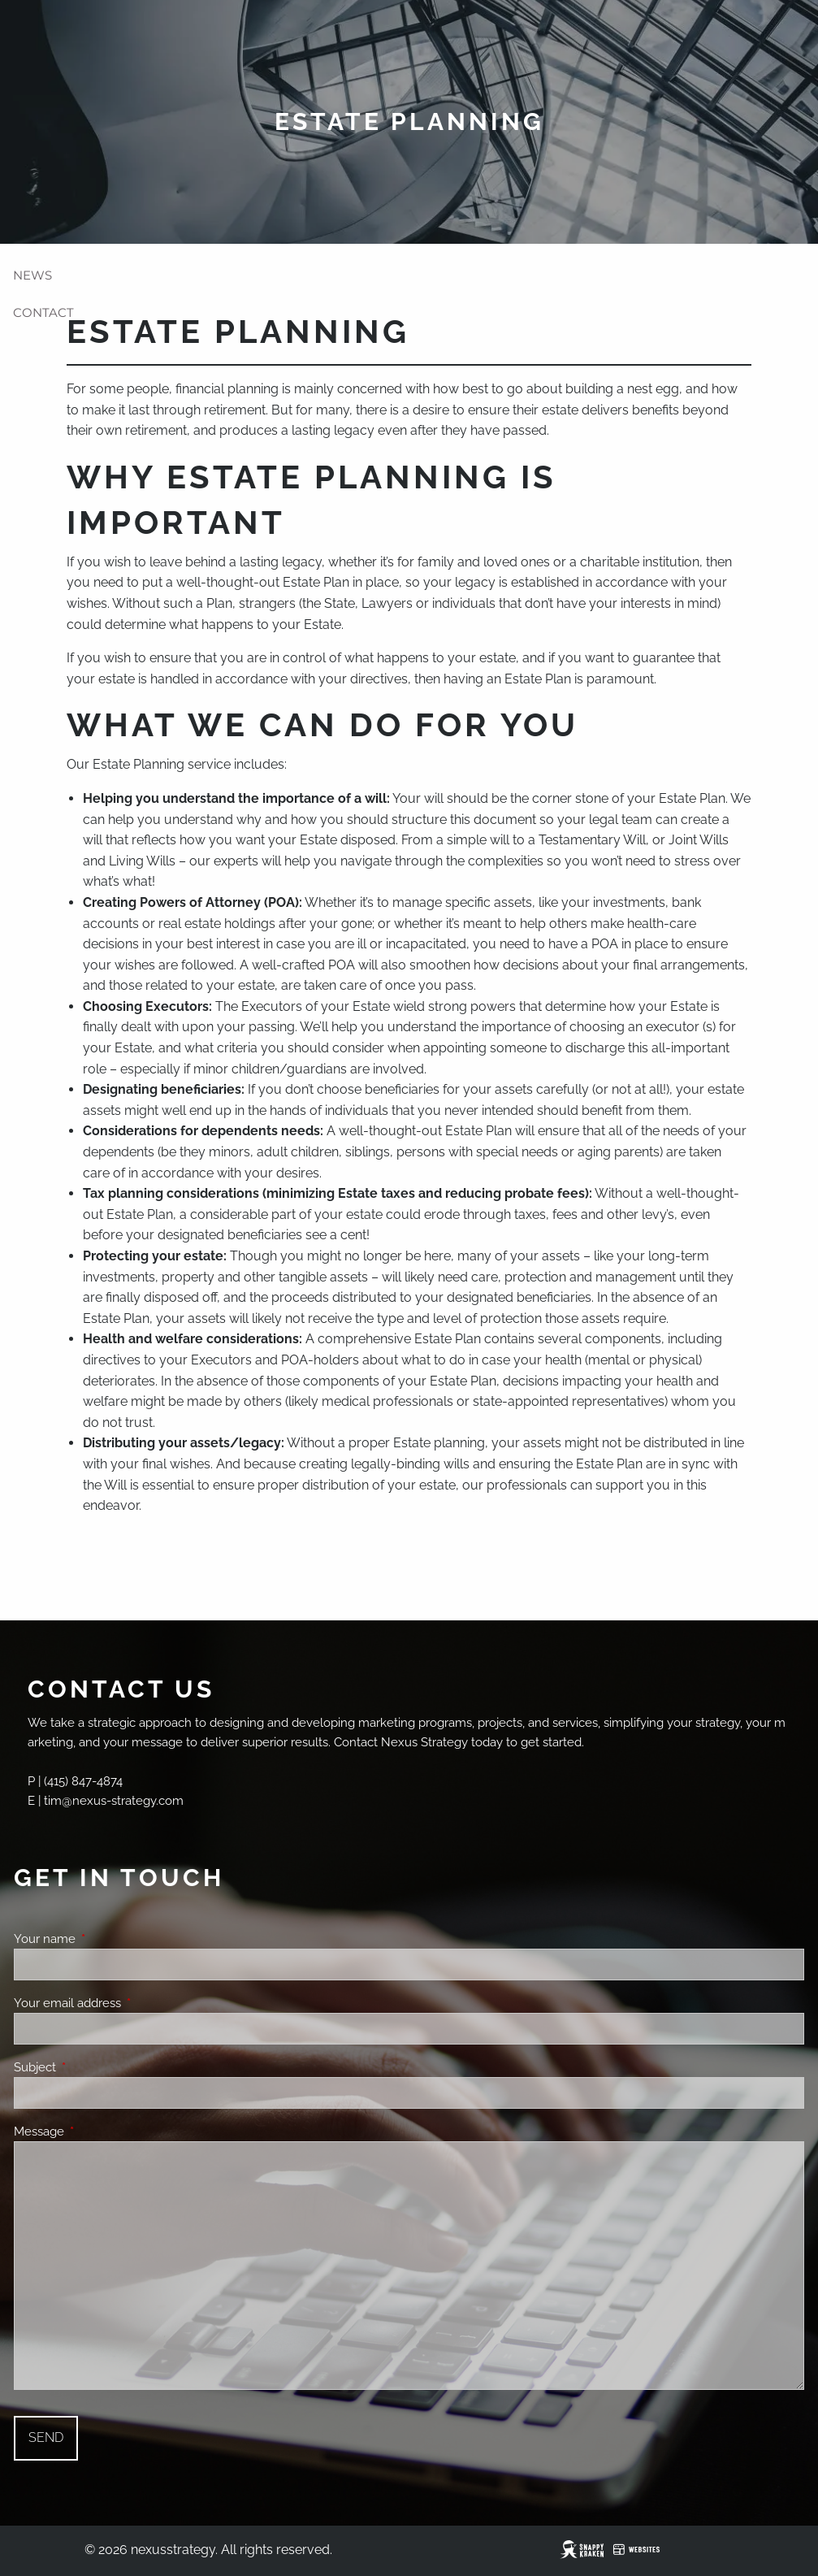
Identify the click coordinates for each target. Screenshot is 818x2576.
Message (98, 2131)
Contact (43, 312)
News (32, 275)
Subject (94, 2067)
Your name (103, 1939)
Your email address (126, 2003)
